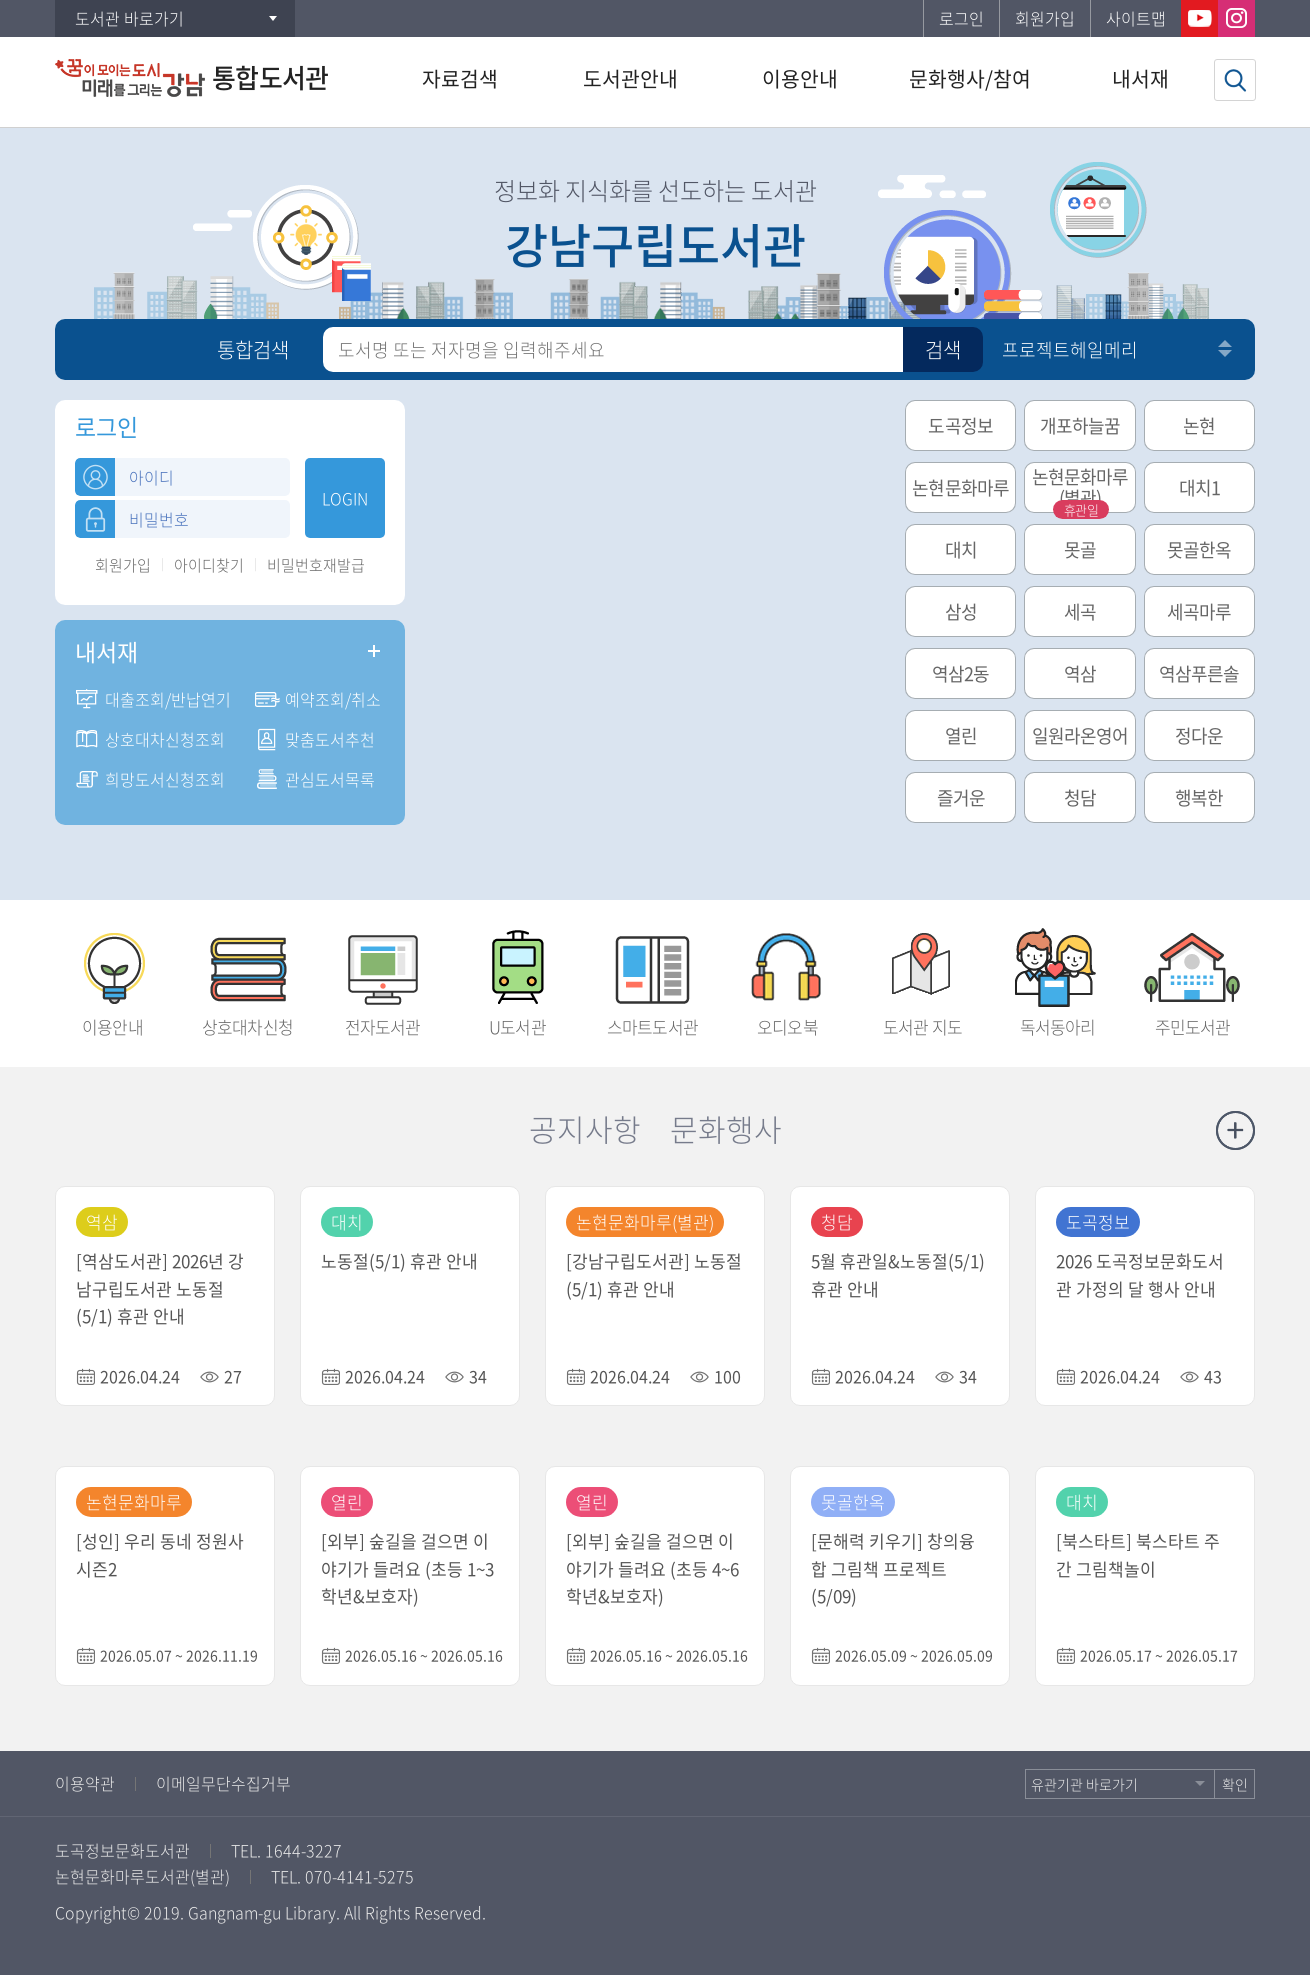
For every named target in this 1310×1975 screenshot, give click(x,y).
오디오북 (787, 977)
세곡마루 (1199, 611)
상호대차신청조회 (165, 739)
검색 (943, 349)
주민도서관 (1192, 977)
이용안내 (112, 977)
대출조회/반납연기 (168, 699)
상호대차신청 (247, 977)
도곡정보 (960, 425)
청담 (1080, 797)
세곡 (1080, 611)
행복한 (1199, 797)
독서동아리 (1057, 977)
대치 (961, 549)
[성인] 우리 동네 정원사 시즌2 (160, 1554)
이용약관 (85, 1783)
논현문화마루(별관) (1080, 488)
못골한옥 (1199, 549)
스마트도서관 (652, 977)
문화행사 (726, 1128)
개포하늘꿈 (1080, 425)
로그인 (961, 18)
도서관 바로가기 (129, 18)
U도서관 (517, 977)
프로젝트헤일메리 (1070, 349)
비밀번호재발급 (316, 565)
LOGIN (345, 498)
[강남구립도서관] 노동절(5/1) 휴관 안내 (654, 1274)
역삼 (1080, 673)
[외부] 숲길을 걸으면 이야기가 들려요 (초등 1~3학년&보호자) (407, 1568)
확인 (1235, 1784)
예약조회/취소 (333, 699)
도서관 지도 (922, 977)
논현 (1199, 425)
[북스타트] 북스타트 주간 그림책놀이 (1138, 1554)
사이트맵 (1136, 18)
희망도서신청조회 (165, 779)
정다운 (1199, 735)
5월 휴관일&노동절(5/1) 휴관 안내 (898, 1274)
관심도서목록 (330, 779)
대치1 (1199, 487)
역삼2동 (960, 673)
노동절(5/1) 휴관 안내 (399, 1260)
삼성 (961, 611)
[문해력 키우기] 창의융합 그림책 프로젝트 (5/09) (893, 1568)
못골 (1080, 549)
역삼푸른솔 (1199, 673)
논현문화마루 (960, 487)
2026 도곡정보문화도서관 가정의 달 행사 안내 (1140, 1274)
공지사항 (585, 1128)
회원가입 (1045, 18)
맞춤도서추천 (330, 739)
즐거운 (961, 797)
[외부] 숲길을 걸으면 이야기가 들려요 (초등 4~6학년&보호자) (652, 1568)
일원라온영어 (1080, 735)
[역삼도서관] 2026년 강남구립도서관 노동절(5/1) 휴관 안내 (160, 1288)
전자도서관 (382, 977)
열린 (961, 735)
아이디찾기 (209, 565)
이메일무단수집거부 (223, 1783)
